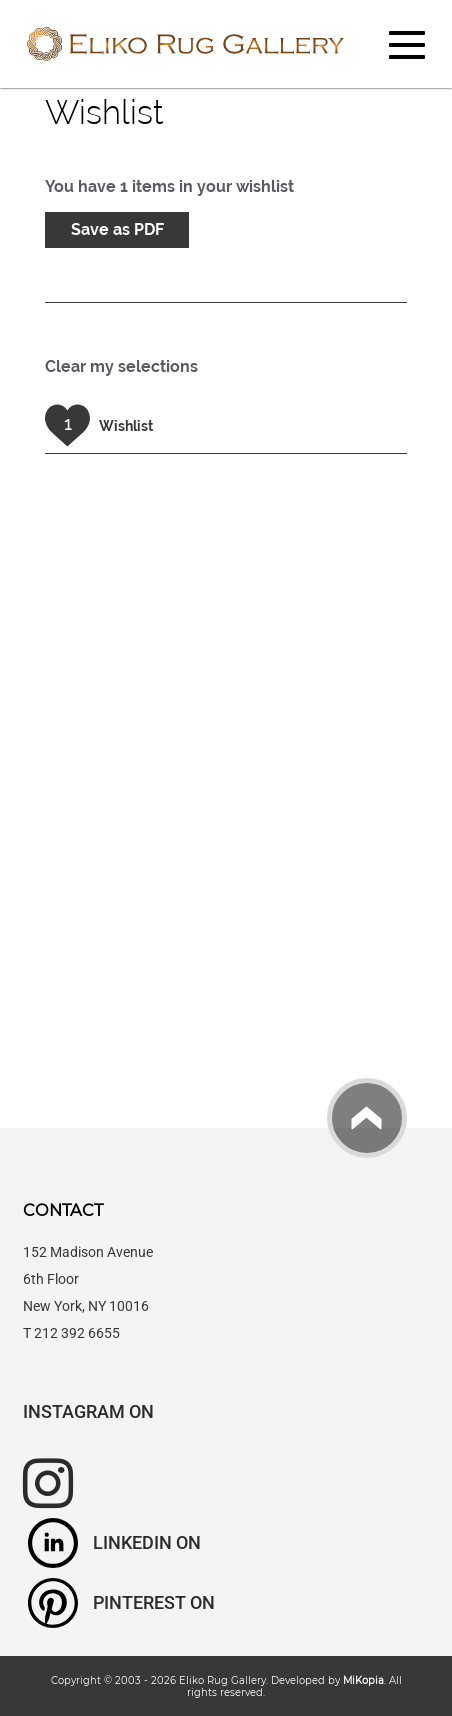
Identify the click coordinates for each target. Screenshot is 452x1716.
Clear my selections (121, 366)
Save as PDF (117, 229)
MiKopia (363, 1680)
